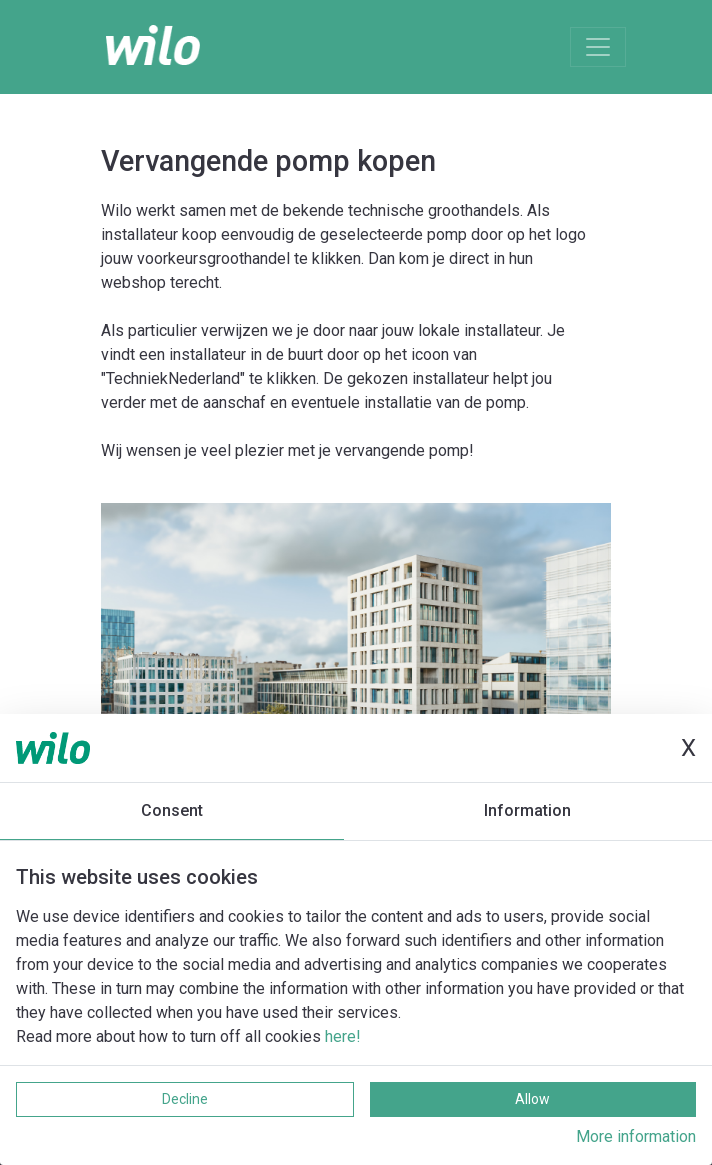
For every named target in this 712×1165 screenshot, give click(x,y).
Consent (172, 810)
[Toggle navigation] (598, 47)
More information (636, 1136)
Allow (532, 1099)
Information (527, 810)
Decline (185, 1099)
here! (343, 1036)
